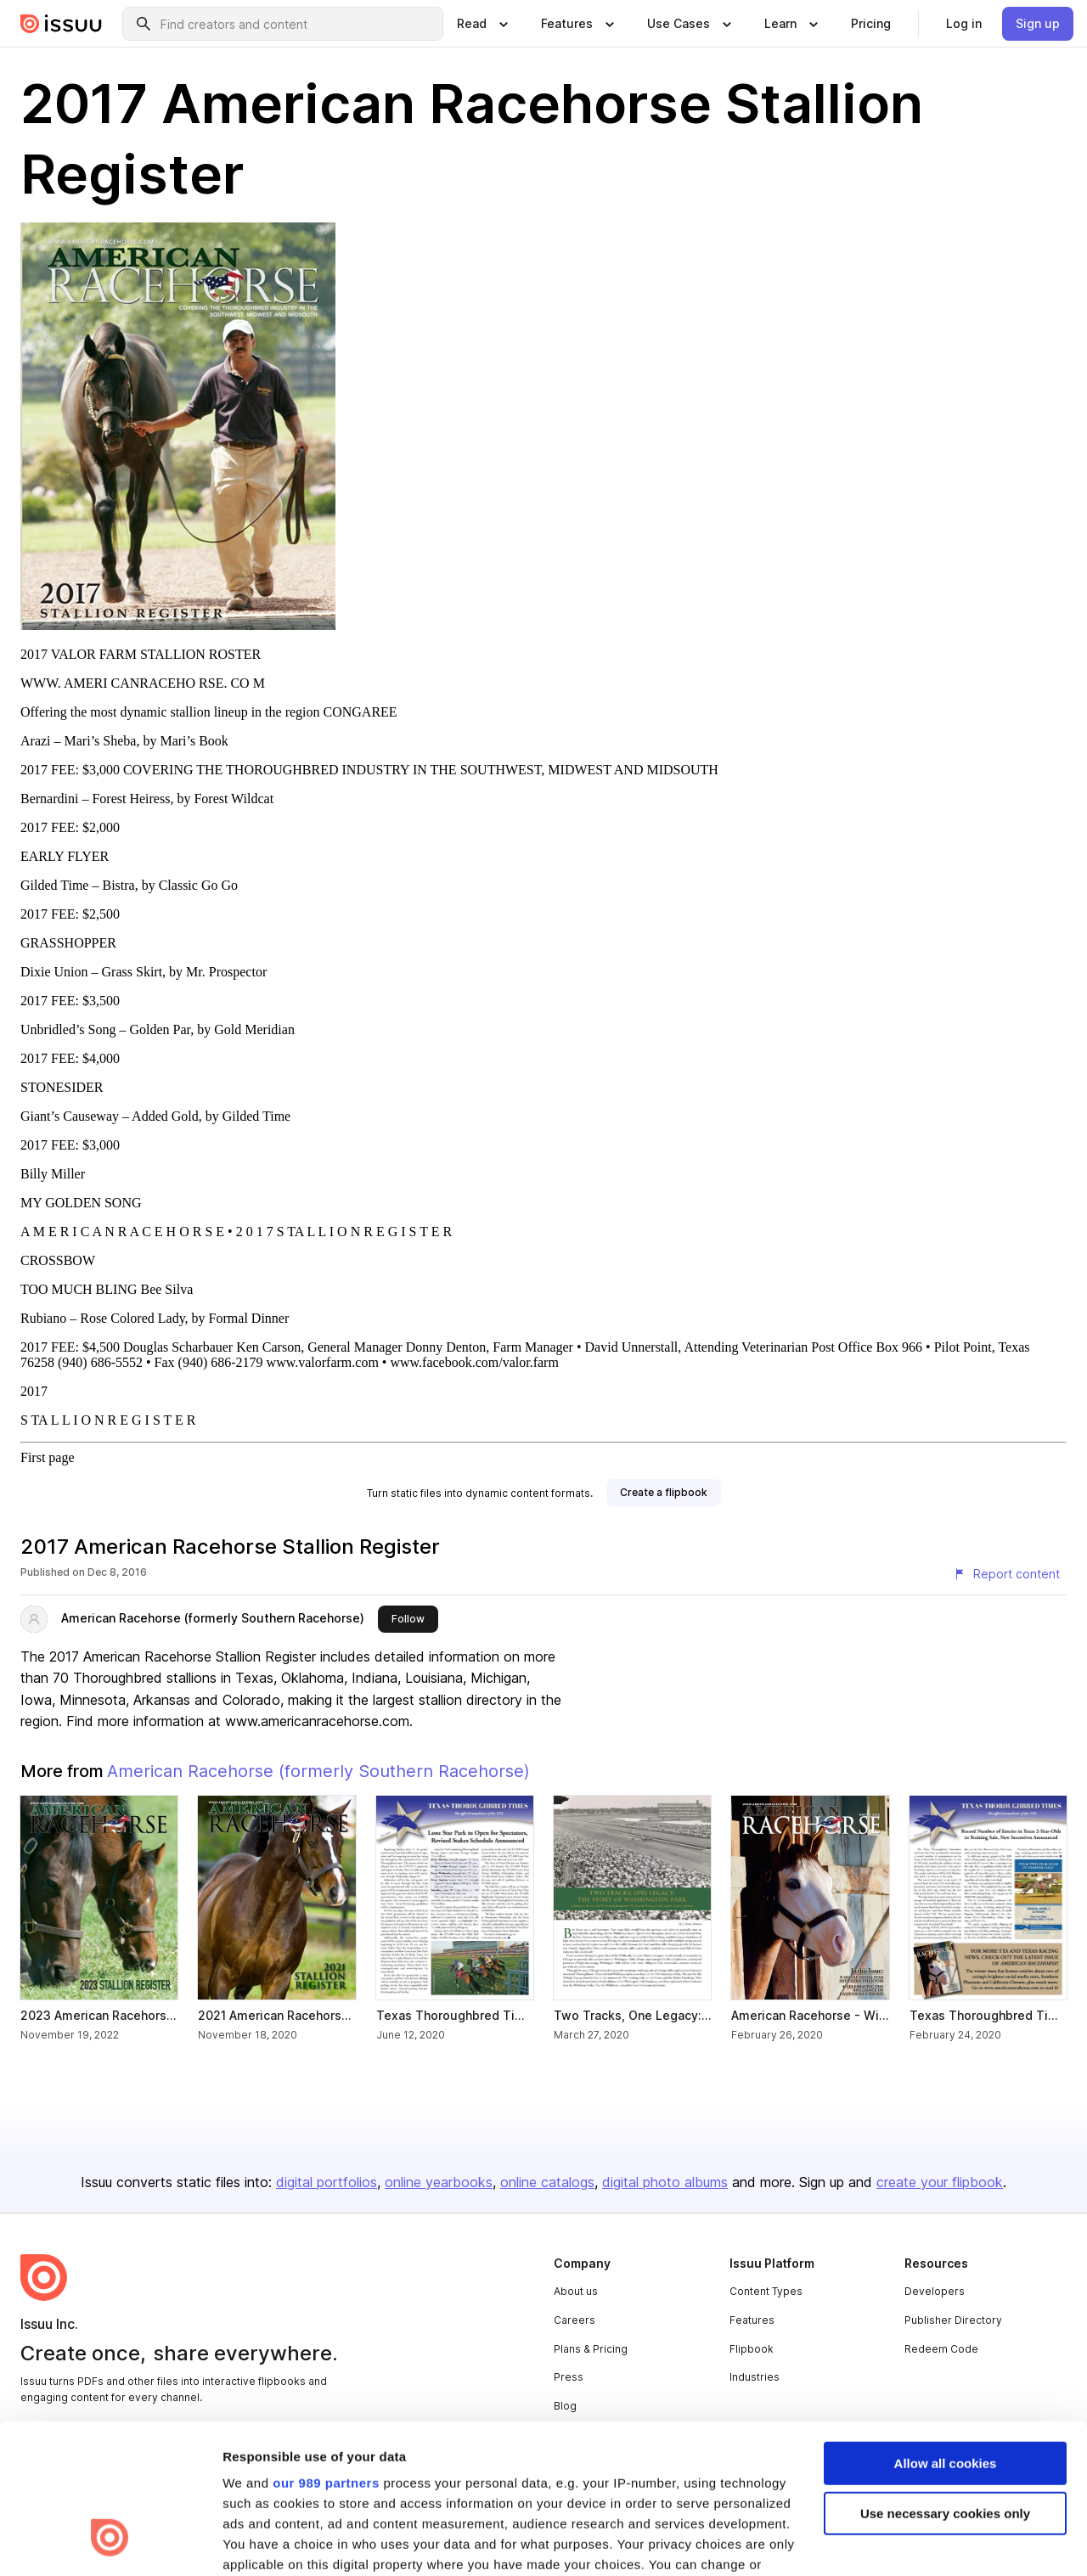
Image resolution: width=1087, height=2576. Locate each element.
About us (576, 2291)
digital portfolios (326, 2182)
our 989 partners (326, 2355)
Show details (261, 2542)
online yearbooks (439, 2182)
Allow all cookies (945, 2335)
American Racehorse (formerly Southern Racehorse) (212, 1618)
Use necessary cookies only (945, 2385)
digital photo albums (665, 2182)
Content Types (766, 2291)
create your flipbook (939, 2182)
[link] (870, 24)
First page (47, 1457)
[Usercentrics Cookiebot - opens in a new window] (110, 2543)
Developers (934, 2291)
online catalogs (547, 2182)
